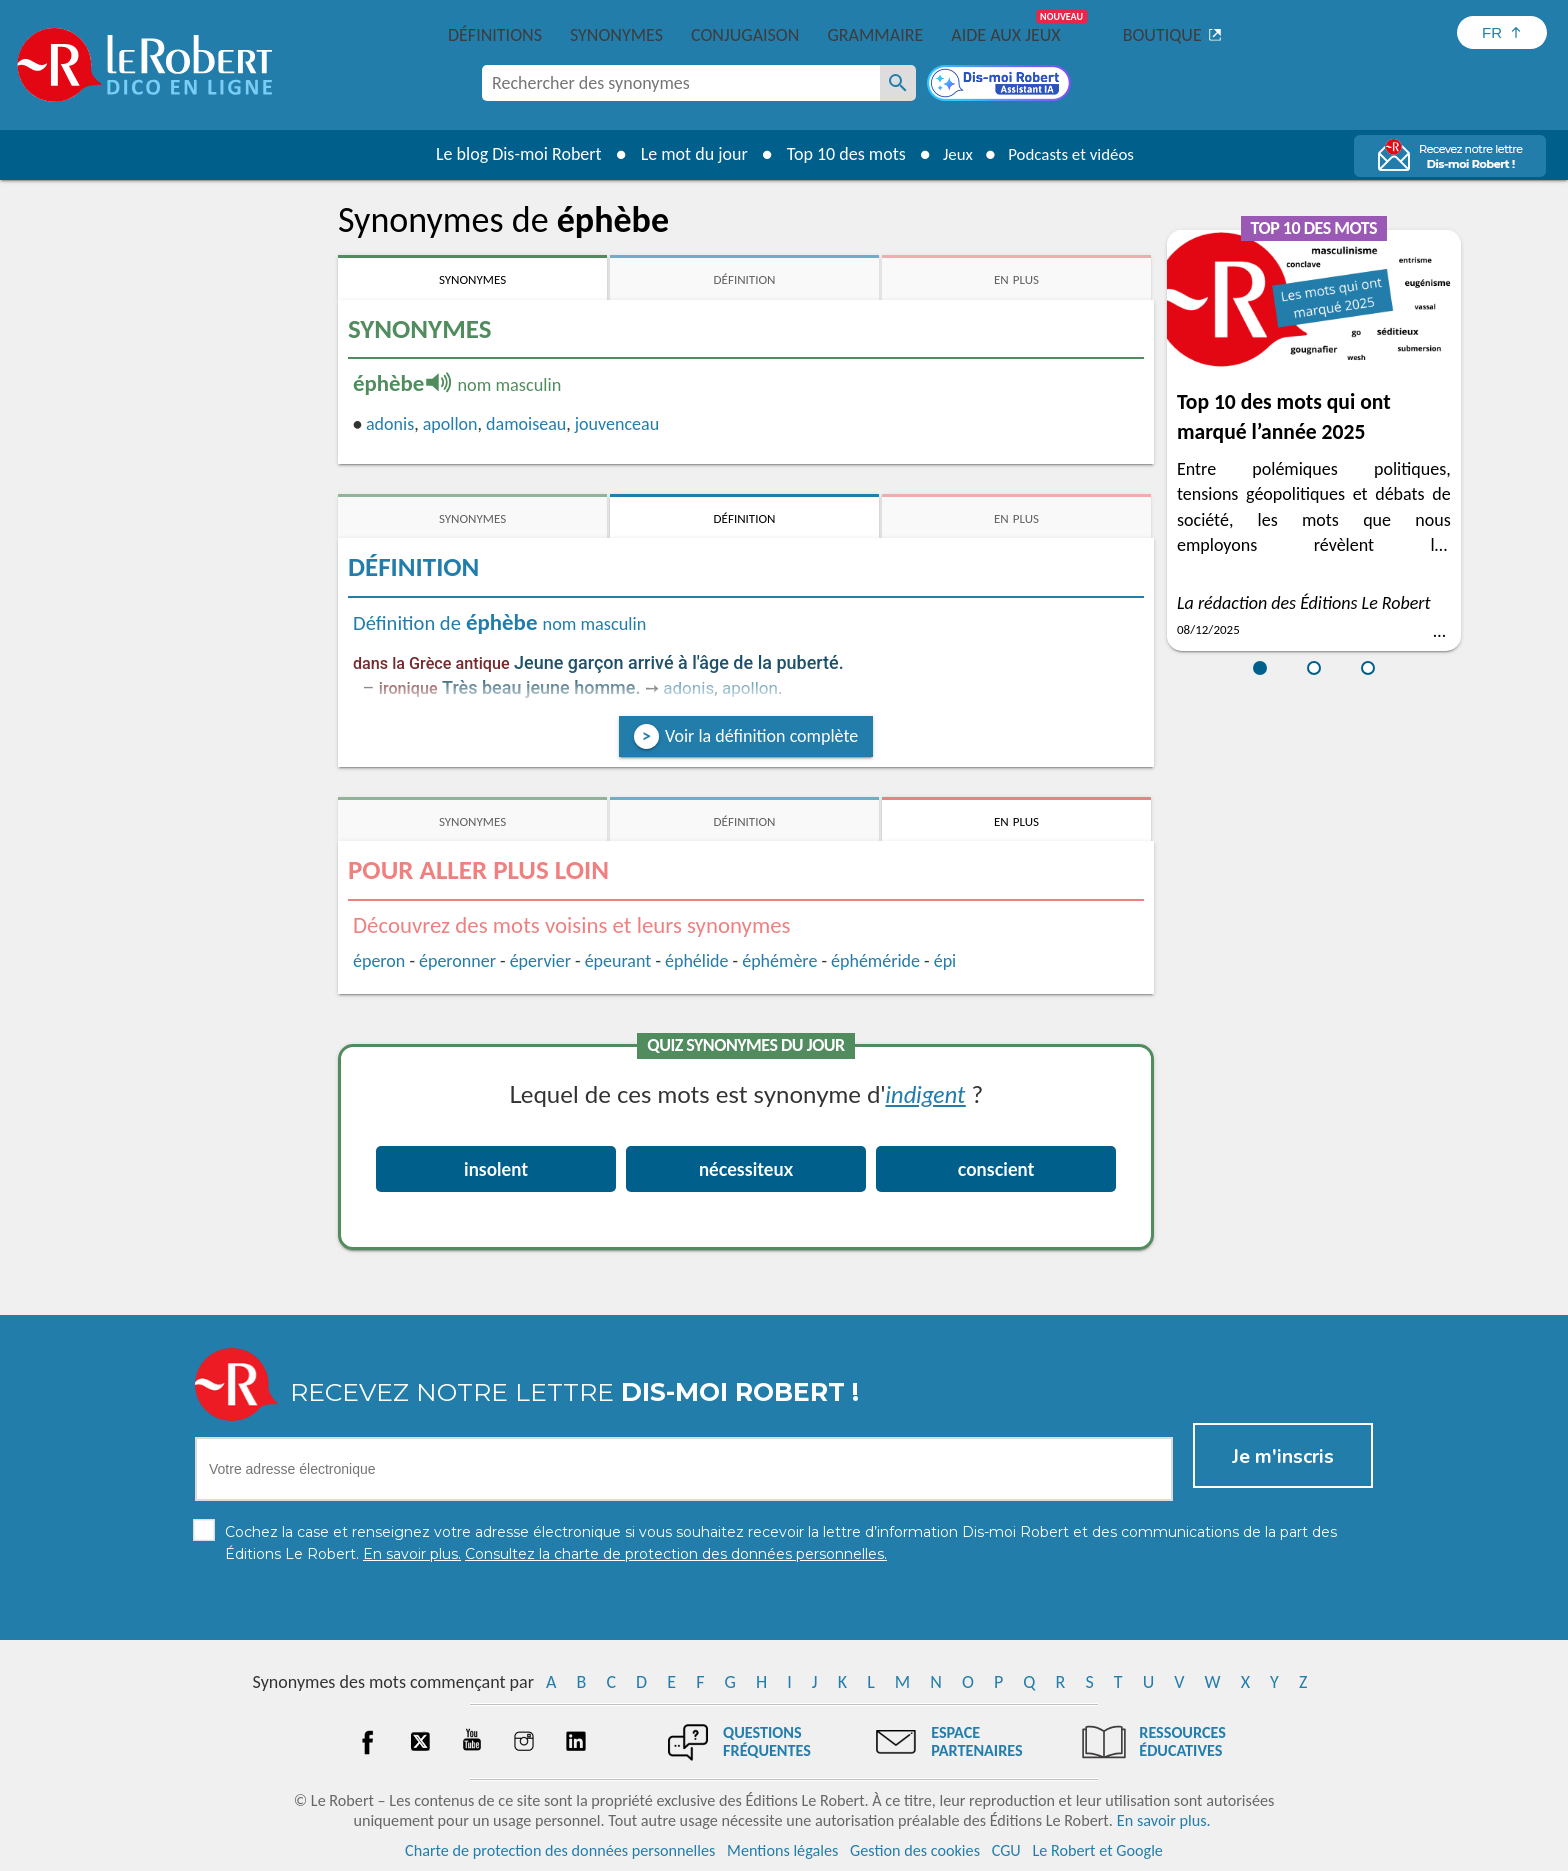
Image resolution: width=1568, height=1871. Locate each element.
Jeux (952, 154)
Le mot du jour (685, 154)
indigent (925, 1093)
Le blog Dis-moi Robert (510, 154)
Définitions (495, 35)
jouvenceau (617, 424)
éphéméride (875, 961)
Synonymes (616, 35)
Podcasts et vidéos (1074, 154)
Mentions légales (782, 1850)
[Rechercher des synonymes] (898, 83)
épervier (540, 961)
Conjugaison (745, 35)
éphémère (779, 961)
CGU (1006, 1850)
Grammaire (875, 35)
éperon (379, 961)
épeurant (618, 961)
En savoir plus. (1164, 1820)
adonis (390, 424)
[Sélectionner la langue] (1502, 32)
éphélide (697, 961)
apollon (450, 424)
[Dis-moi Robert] (1001, 85)
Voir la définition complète (761, 736)
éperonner (457, 961)
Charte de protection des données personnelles (560, 1850)
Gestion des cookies (915, 1850)
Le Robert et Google (1097, 1850)
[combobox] (681, 83)
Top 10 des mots (837, 154)
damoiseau (526, 424)
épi (945, 961)
